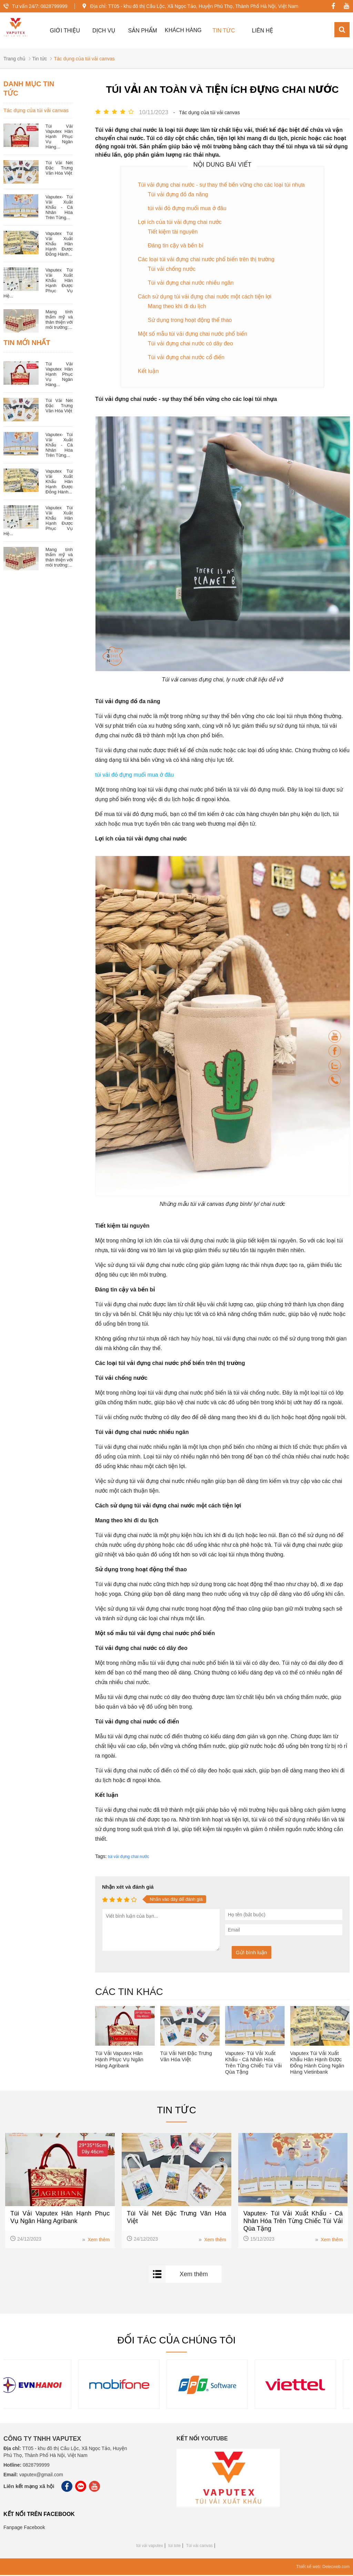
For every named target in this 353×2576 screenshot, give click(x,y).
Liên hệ (262, 30)
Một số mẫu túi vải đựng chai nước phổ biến (192, 334)
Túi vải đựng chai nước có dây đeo (190, 344)
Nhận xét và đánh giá (128, 1887)
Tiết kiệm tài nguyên (173, 232)
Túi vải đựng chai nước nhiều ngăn (191, 283)
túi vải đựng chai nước (128, 1857)
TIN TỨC (223, 30)
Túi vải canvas (199, 2546)
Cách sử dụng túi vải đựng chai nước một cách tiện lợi (205, 297)
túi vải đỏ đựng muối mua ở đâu (187, 209)
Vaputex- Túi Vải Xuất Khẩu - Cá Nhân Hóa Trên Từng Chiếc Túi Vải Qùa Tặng (253, 2063)
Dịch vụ (103, 30)
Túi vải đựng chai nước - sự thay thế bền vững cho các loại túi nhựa (221, 185)
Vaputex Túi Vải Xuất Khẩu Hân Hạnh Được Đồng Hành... (59, 244)
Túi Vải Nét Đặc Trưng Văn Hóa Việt (186, 2057)
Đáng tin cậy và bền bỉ (175, 246)
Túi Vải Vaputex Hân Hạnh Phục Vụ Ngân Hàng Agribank (119, 2060)
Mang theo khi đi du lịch (177, 307)
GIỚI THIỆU (65, 30)
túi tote (174, 2546)
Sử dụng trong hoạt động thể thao (190, 321)
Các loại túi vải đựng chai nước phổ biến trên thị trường (206, 260)
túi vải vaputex (149, 2546)
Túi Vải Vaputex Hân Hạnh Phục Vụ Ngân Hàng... (59, 137)
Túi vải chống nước (171, 270)
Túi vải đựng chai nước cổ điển (186, 358)
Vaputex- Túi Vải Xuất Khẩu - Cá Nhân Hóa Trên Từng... (59, 208)
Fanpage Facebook (24, 2528)
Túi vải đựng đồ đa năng (178, 195)
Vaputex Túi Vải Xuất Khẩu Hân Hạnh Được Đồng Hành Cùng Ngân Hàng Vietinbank (317, 2063)
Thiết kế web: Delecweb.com (323, 2567)
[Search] (342, 29)
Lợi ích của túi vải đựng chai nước (180, 223)
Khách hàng (183, 30)
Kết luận (148, 372)
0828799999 (54, 6)
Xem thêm (96, 2240)
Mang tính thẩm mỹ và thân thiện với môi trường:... (59, 320)
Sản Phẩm (142, 30)
